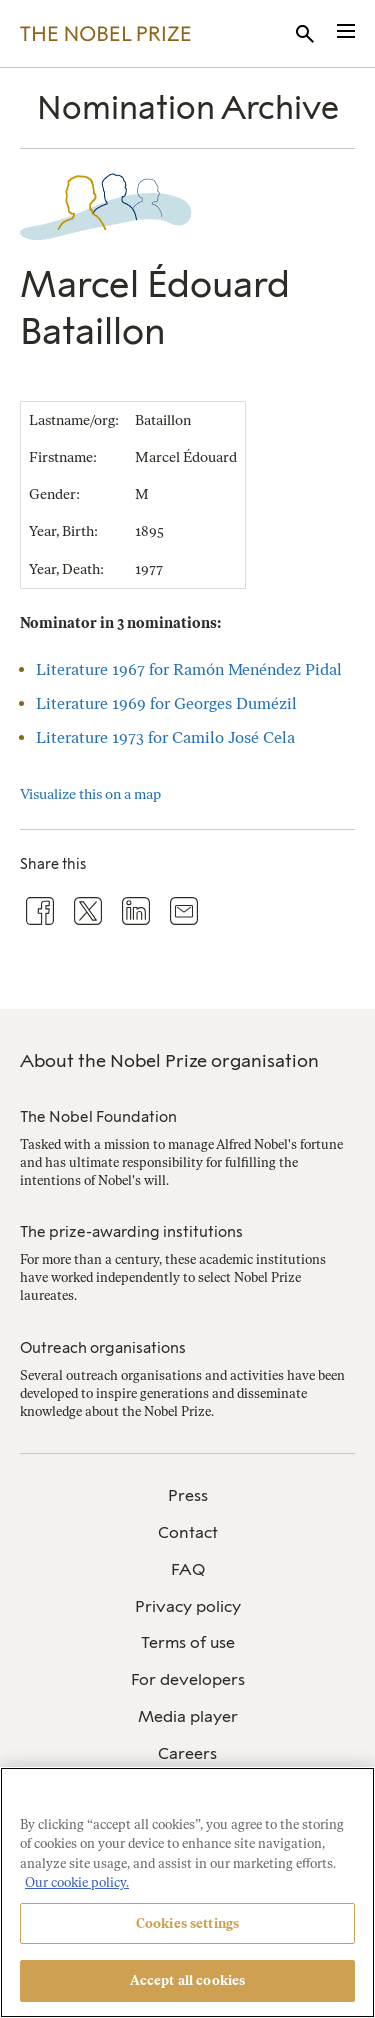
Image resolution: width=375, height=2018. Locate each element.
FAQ (188, 1569)
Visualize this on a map (90, 794)
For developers (188, 1679)
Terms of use (188, 1642)
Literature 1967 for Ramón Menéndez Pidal (189, 669)
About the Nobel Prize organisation (169, 1061)
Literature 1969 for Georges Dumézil (166, 703)
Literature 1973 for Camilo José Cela (165, 737)
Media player (188, 1716)
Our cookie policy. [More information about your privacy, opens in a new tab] (77, 1882)
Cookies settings (187, 1923)
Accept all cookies (187, 1980)
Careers (187, 1753)
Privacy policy (188, 1606)
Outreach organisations (103, 1348)
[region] (187, 1892)
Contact (188, 1532)
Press (188, 1495)
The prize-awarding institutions (131, 1232)
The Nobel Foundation (98, 1117)
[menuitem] (187, 1496)
